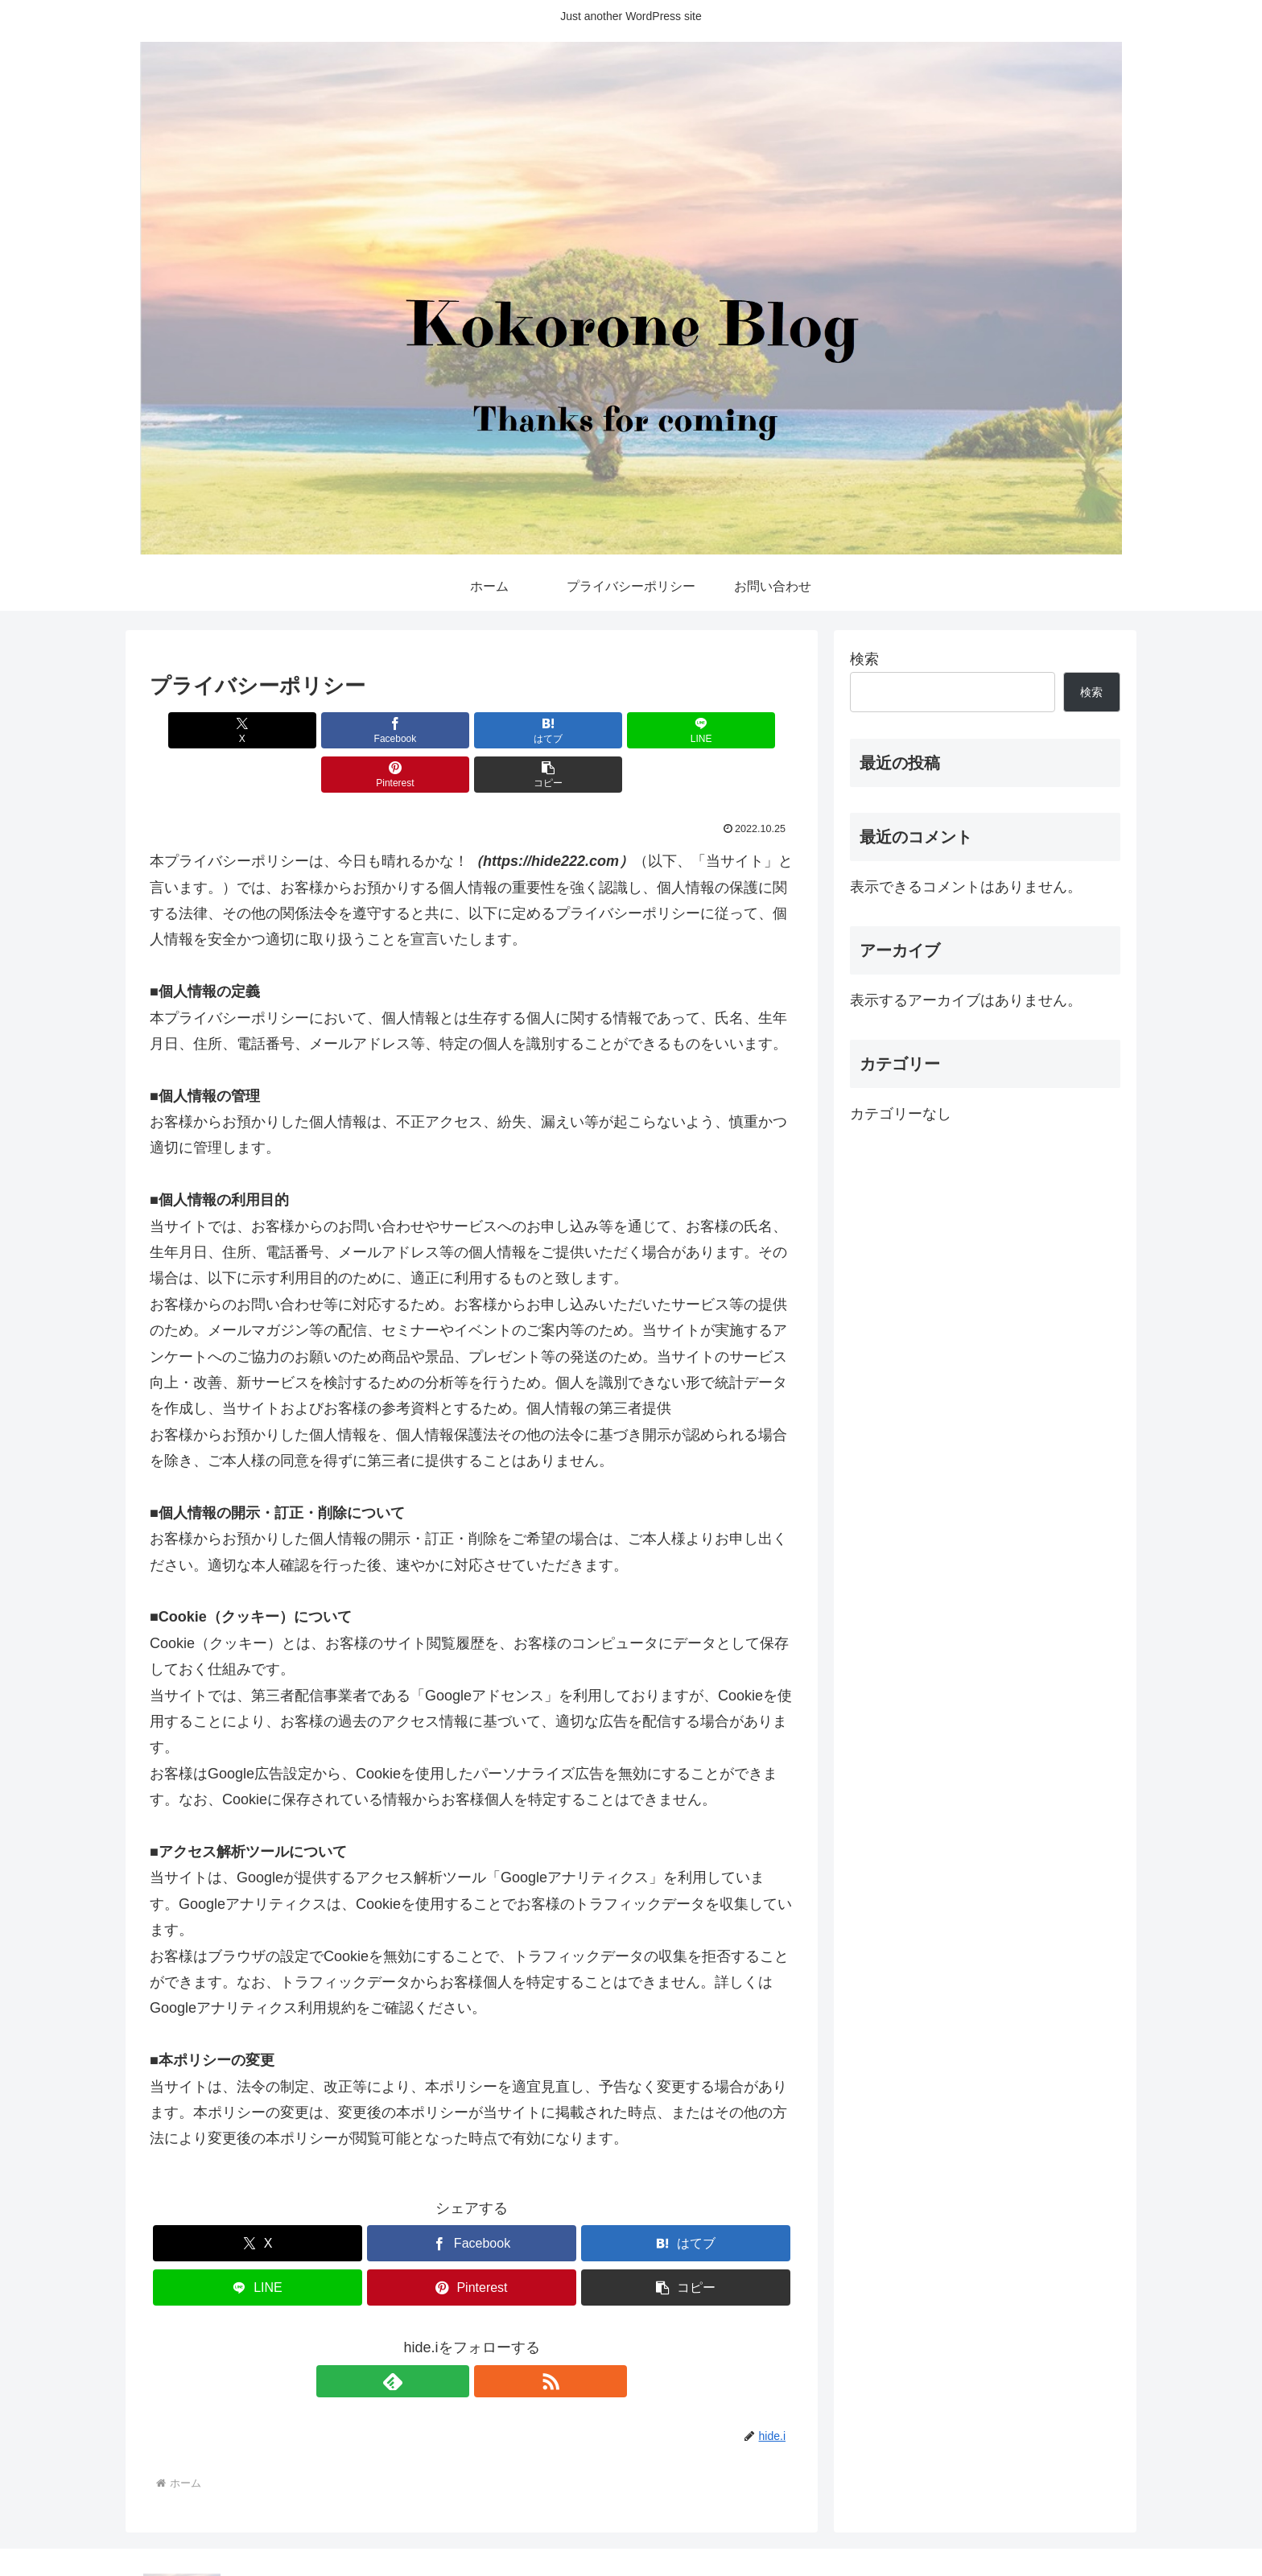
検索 (864, 659)
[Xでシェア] (201, 730)
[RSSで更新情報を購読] (490, 2337)
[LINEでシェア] (525, 730)
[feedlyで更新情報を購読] (453, 2337)
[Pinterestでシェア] (634, 730)
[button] (742, 730)
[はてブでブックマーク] (417, 730)
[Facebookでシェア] (309, 730)
